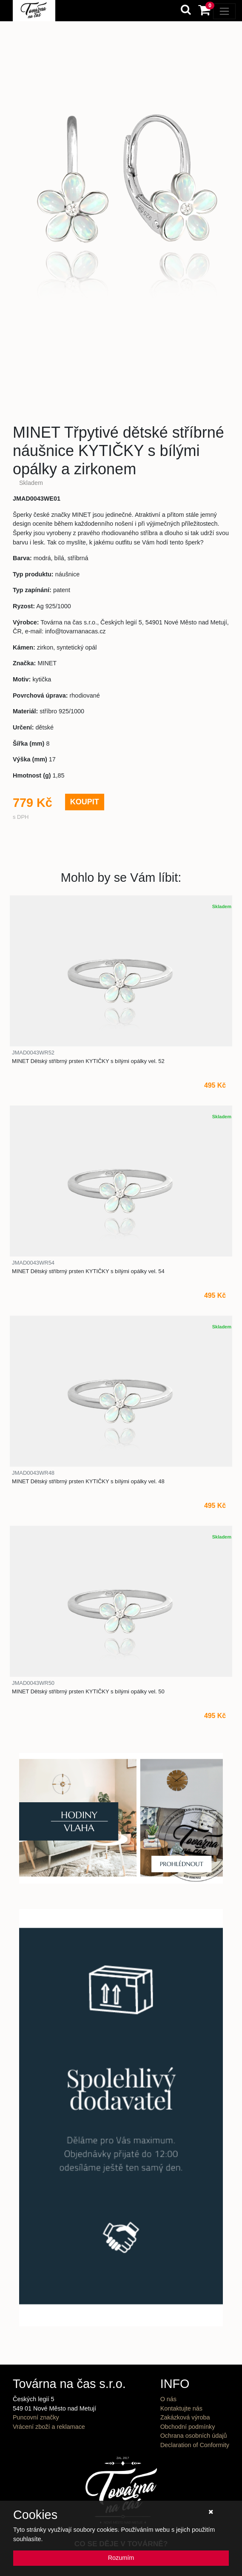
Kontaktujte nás (181, 2408)
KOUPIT (84, 802)
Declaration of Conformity (194, 2445)
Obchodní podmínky (187, 2426)
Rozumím (121, 2557)
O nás (168, 2399)
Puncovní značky (36, 2417)
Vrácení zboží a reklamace (49, 2426)
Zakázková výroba (185, 2417)
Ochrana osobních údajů (193, 2435)
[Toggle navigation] (224, 11)
